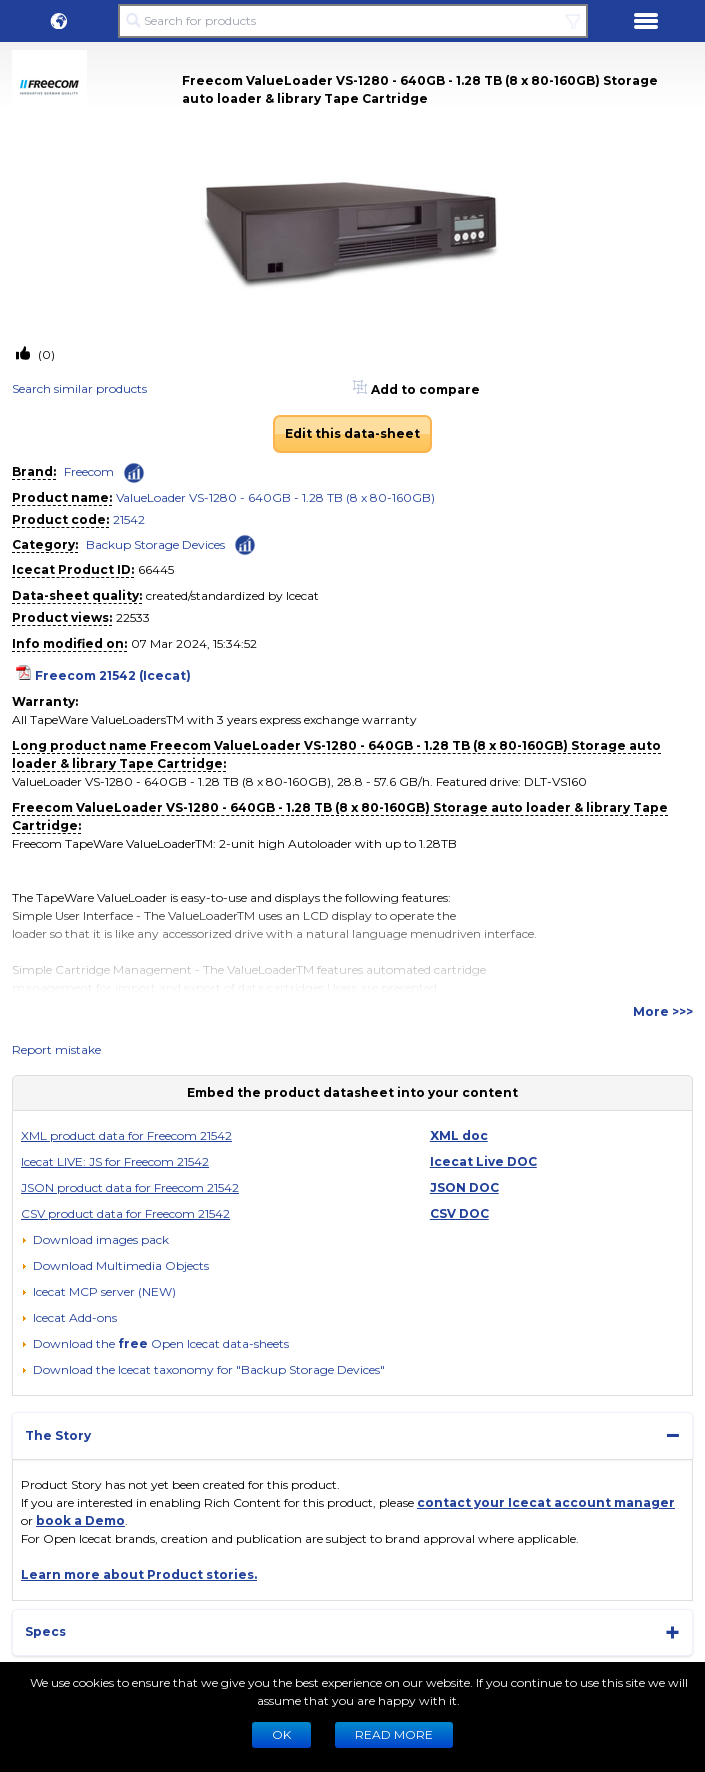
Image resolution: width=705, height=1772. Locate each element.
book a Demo (80, 1520)
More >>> (663, 1011)
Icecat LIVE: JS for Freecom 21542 (115, 1161)
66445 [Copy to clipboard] (156, 569)
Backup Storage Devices (155, 544)
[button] (59, 21)
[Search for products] (352, 21)
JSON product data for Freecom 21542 (130, 1187)
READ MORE (394, 1734)
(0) (45, 354)
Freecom (89, 471)
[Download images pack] (95, 1240)
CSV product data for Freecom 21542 (125, 1213)
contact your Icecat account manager (546, 1502)
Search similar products (79, 388)
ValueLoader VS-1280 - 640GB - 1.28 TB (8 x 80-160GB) (275, 497)
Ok (281, 1734)
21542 (129, 519)
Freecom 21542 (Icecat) (113, 675)
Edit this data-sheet (352, 433)
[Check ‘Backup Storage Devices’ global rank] (245, 543)
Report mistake (56, 1049)
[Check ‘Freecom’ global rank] (134, 473)
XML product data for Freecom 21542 (126, 1135)
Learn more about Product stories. (139, 1574)
